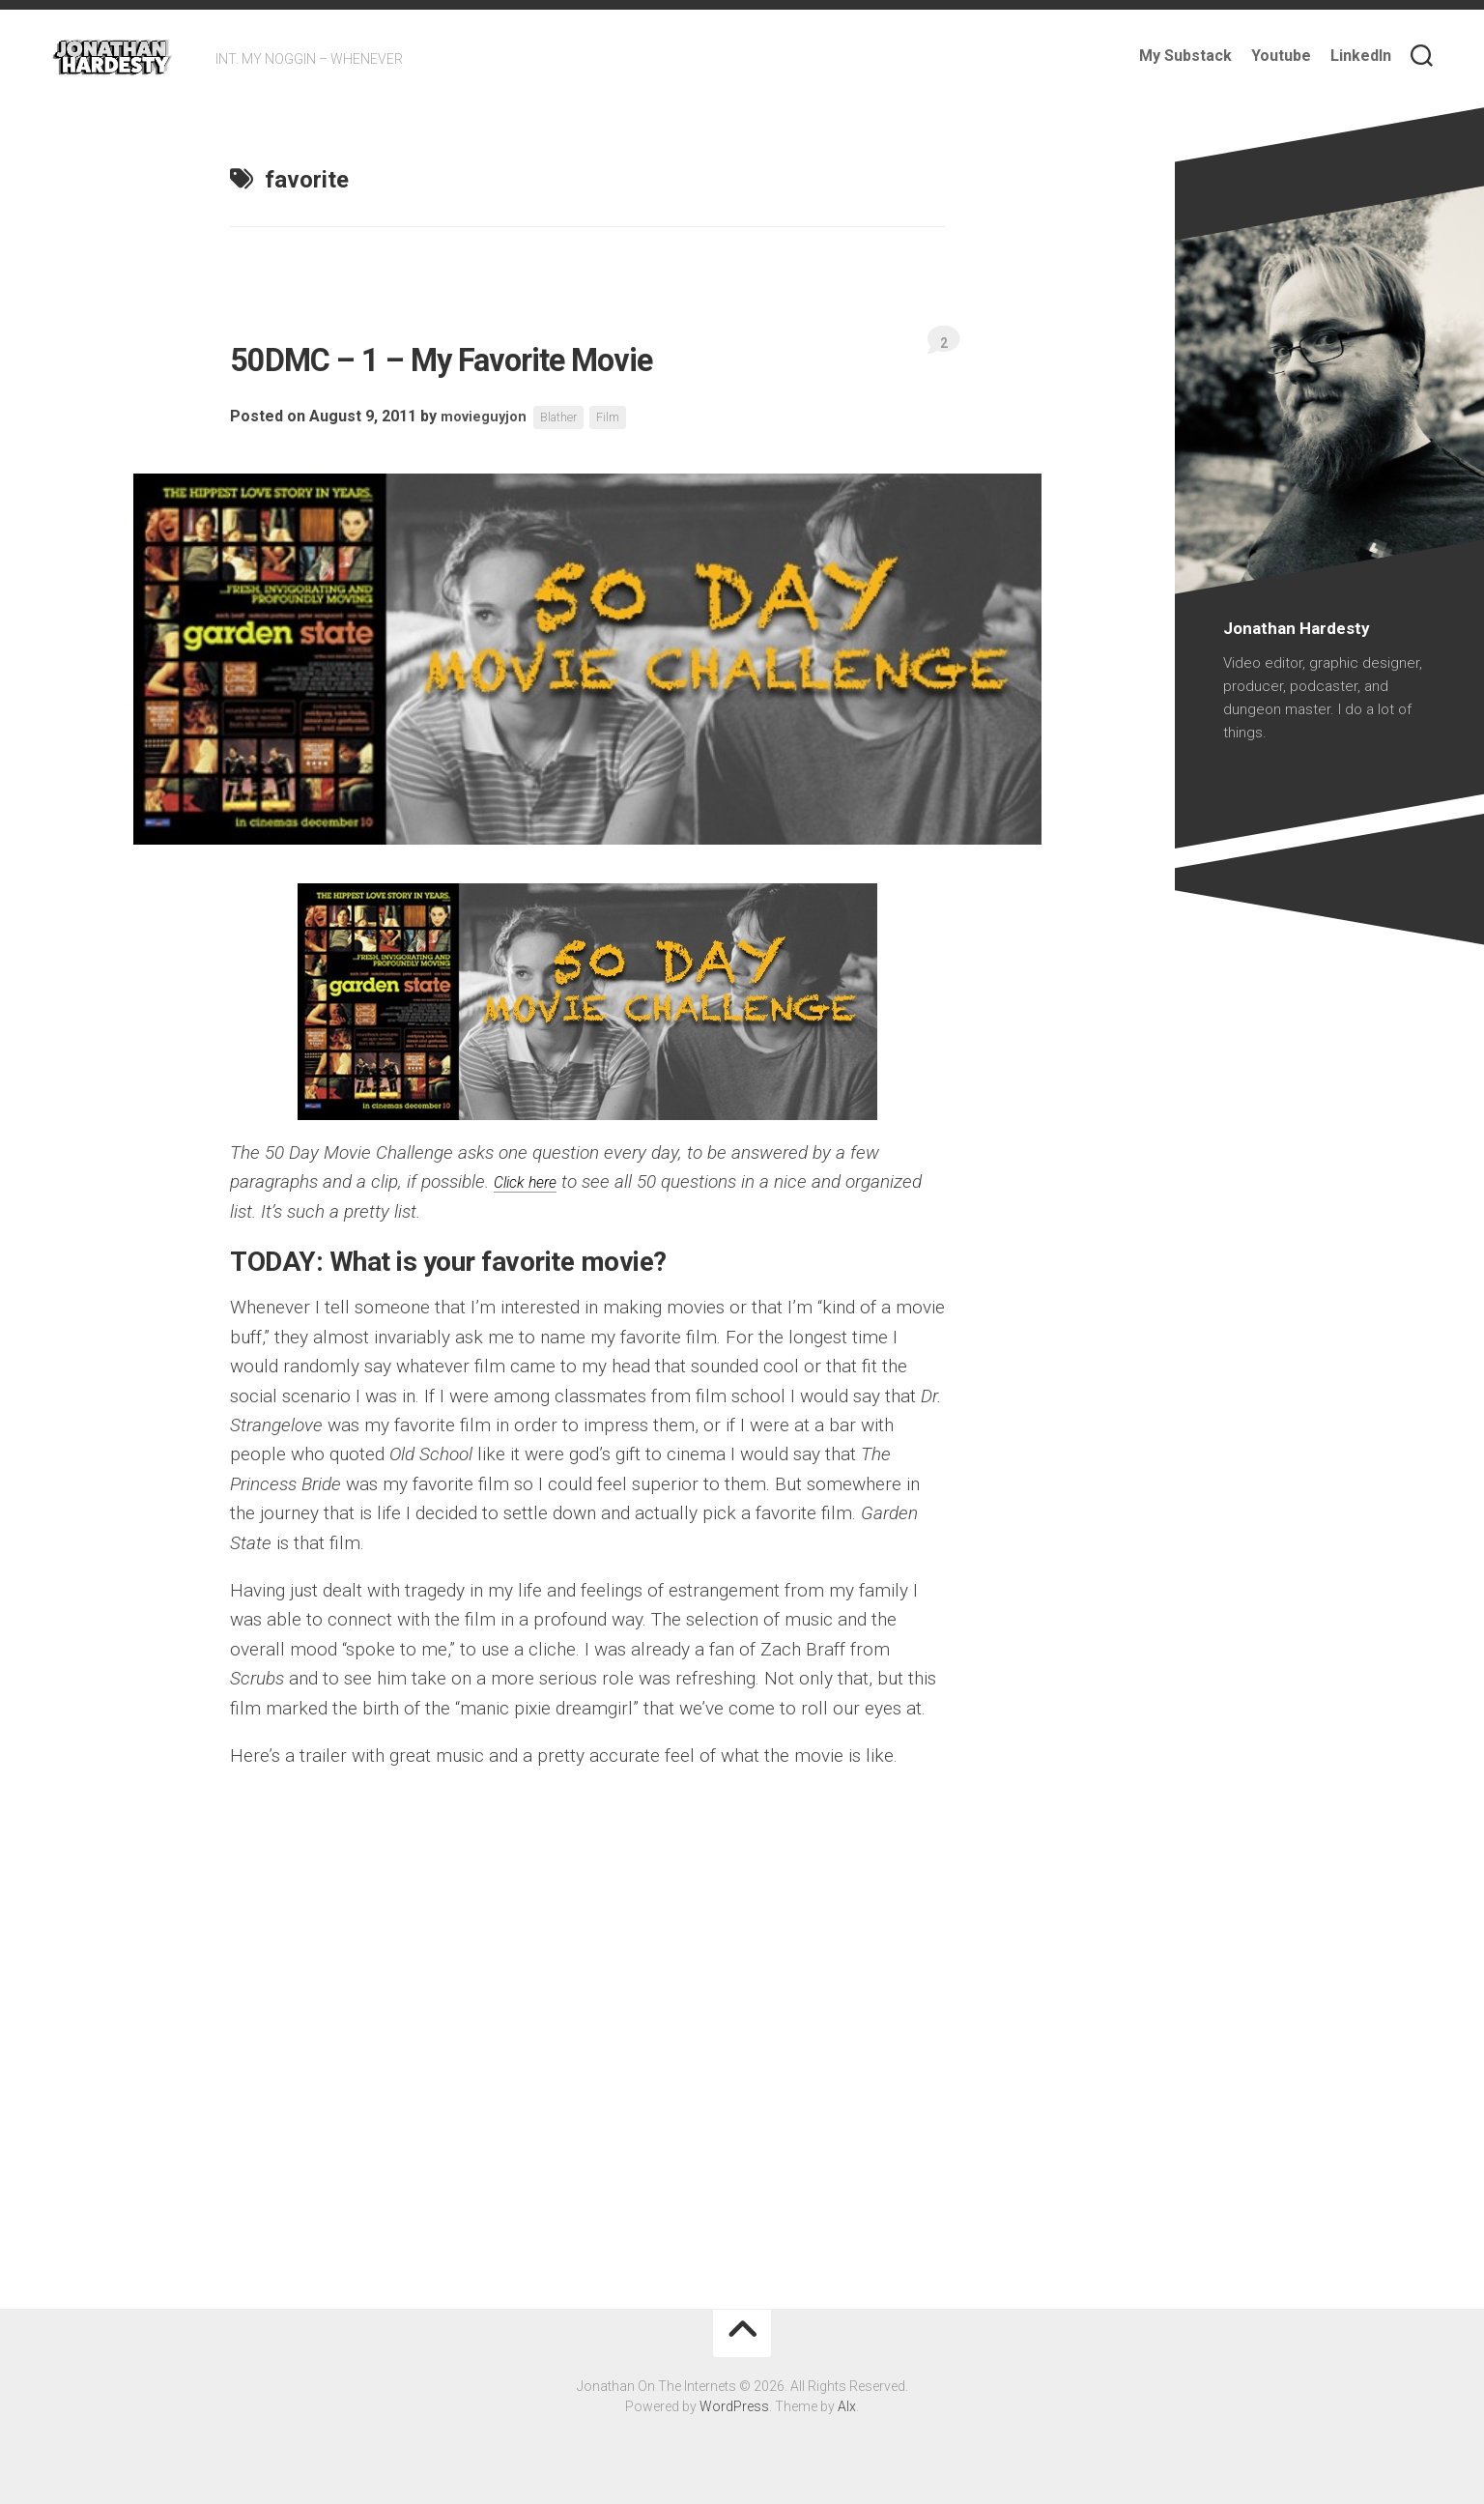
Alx (847, 2406)
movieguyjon (487, 417)
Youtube (1281, 55)
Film (623, 417)
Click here (532, 1181)
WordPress (734, 2406)
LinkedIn (1360, 55)
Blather (569, 417)
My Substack (1185, 55)
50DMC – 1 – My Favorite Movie (566, 355)
